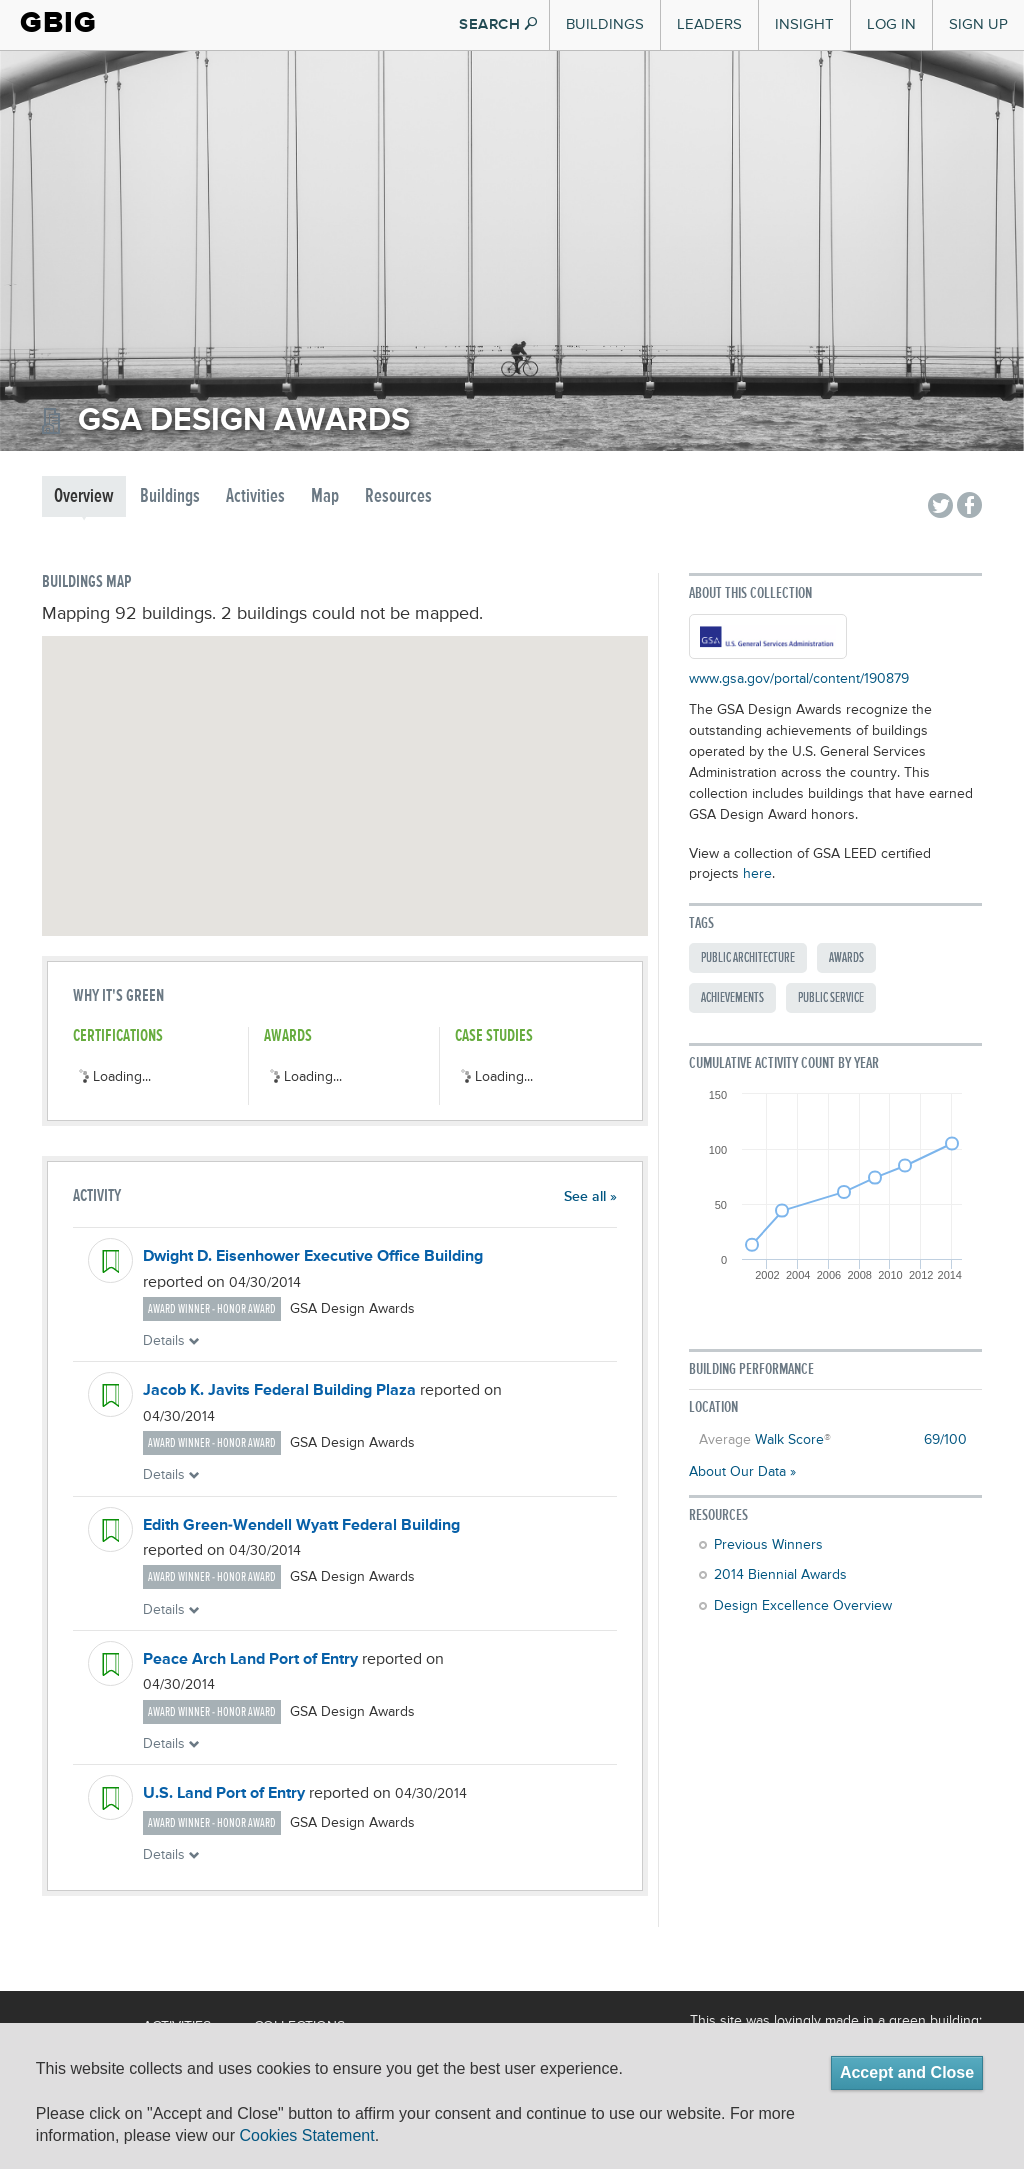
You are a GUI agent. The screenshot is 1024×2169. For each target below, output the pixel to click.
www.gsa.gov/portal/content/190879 (799, 679)
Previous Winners (768, 1545)
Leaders (709, 24)
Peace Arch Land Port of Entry (250, 1660)
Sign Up (978, 24)
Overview (84, 496)
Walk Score (789, 1440)
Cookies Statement (306, 2135)
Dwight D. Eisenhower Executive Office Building (313, 1257)
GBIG (58, 22)
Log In (891, 24)
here (757, 874)
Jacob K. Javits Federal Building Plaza (279, 1391)
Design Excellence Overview (803, 1606)
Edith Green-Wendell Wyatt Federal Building (301, 1526)
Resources (398, 496)
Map (325, 496)
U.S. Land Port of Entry (224, 1794)
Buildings (605, 24)
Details (171, 1341)
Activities (255, 496)
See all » (590, 1197)
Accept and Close (907, 2072)
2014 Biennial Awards (780, 1575)
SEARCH (498, 24)
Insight (804, 24)
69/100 (945, 1440)
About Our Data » (742, 1472)
